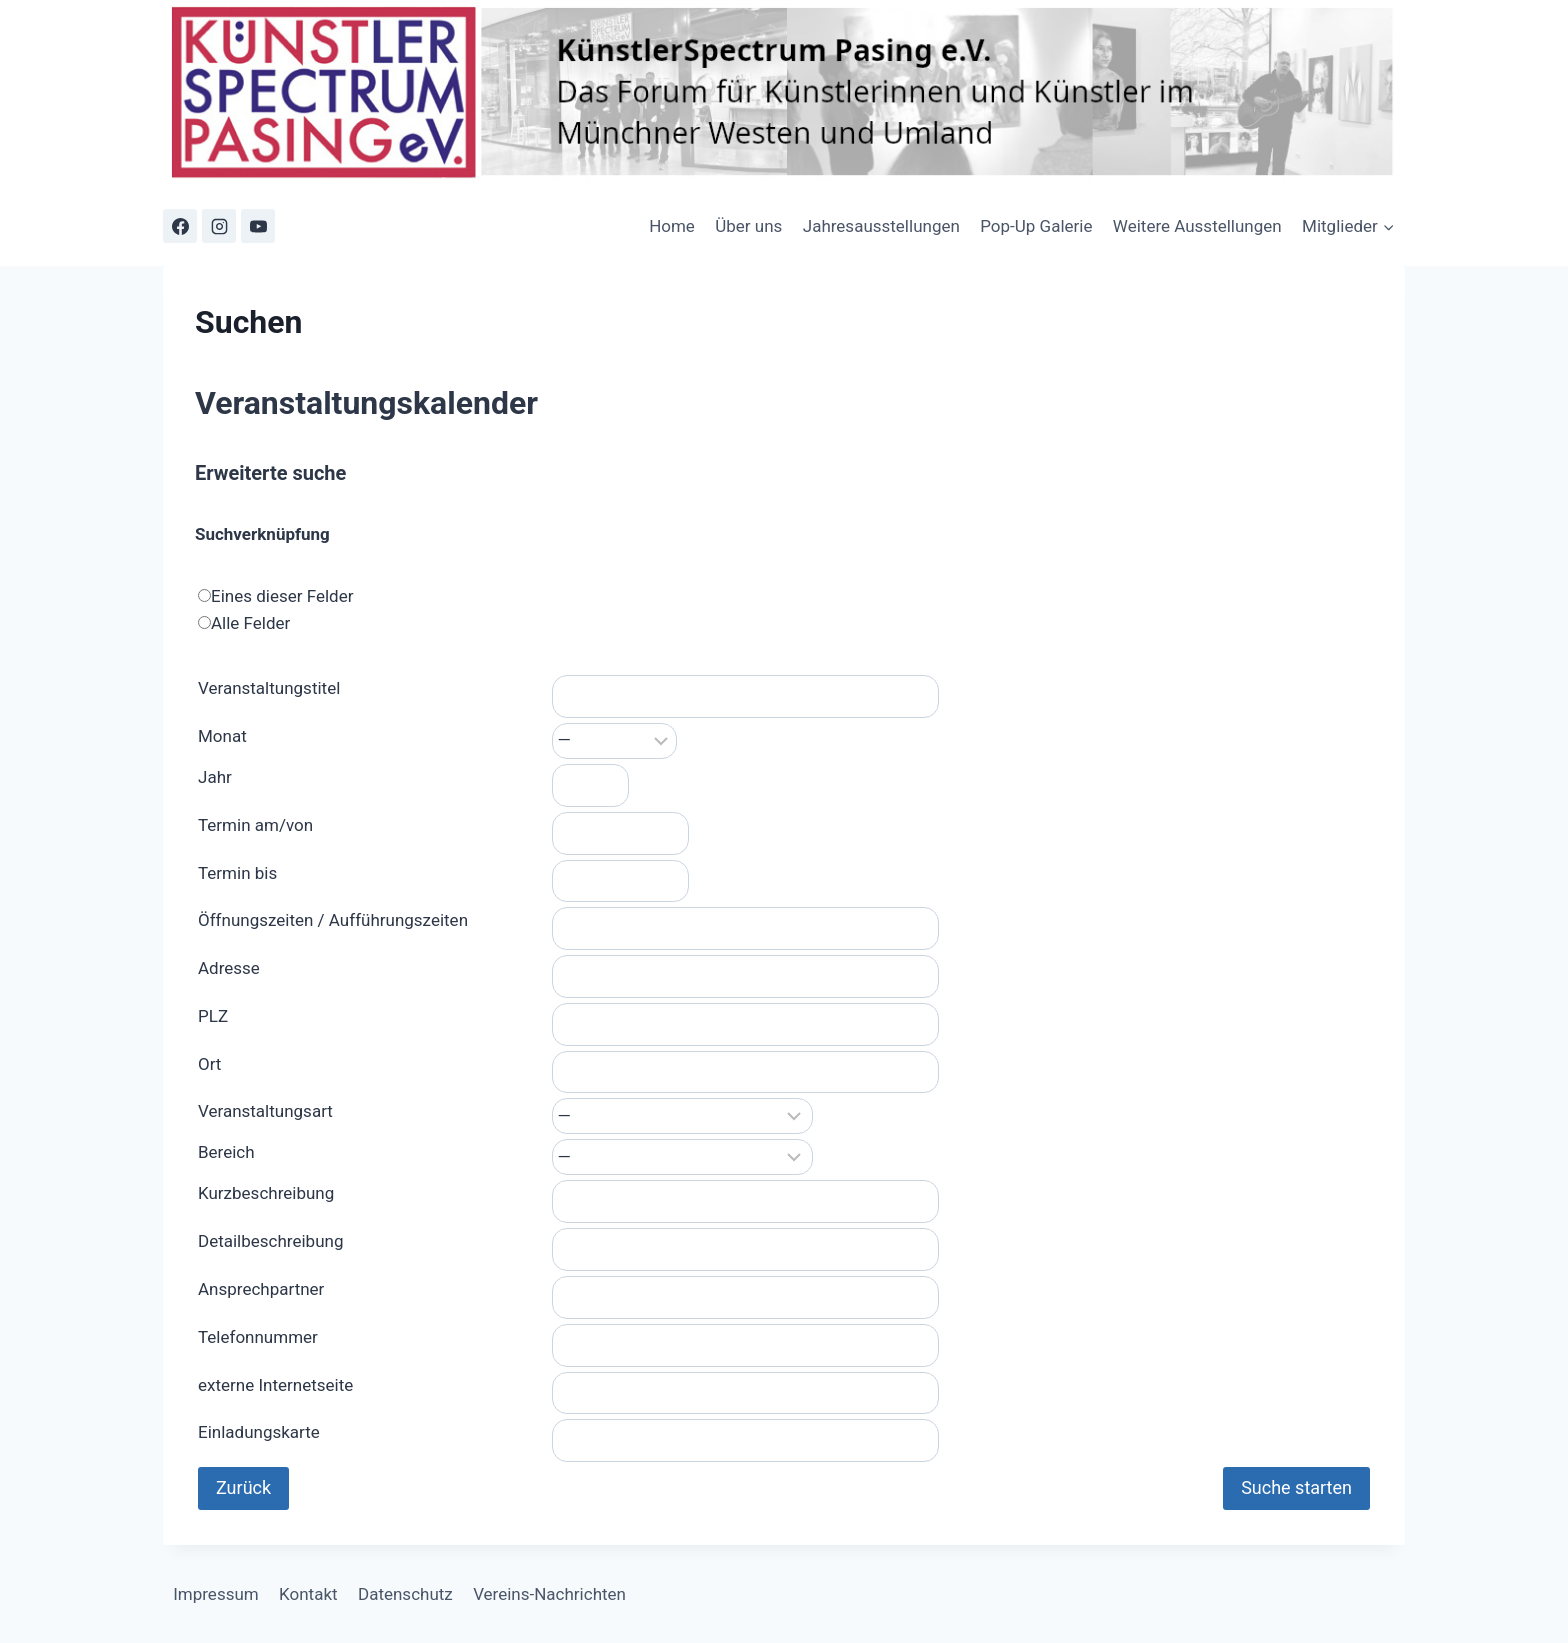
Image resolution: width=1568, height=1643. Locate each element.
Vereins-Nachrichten (549, 1594)
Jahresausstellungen (881, 226)
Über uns (748, 226)
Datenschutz (405, 1594)
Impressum (216, 1594)
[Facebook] (180, 226)
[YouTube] (258, 226)
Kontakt (308, 1594)
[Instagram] (219, 226)
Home (672, 226)
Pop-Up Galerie (1036, 226)
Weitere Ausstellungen (1197, 226)
